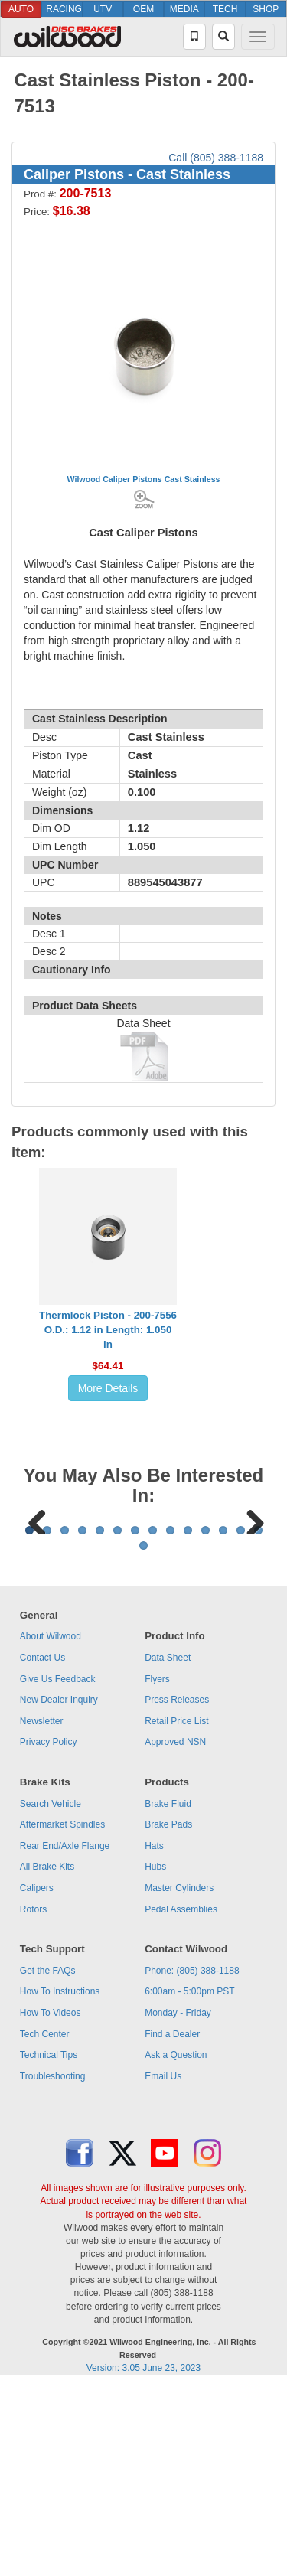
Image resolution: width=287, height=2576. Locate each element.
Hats (154, 2035)
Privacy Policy (48, 1931)
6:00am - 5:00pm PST (189, 2181)
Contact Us (42, 1847)
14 (258, 1720)
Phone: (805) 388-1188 (192, 2160)
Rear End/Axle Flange (64, 2035)
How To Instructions (60, 2181)
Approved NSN (175, 1931)
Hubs (155, 2056)
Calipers (37, 2077)
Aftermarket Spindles (62, 2014)
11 (205, 1720)
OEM (143, 9)
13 (240, 1720)
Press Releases (177, 1889)
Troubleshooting (53, 2266)
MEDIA (184, 9)
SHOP (266, 9)
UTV (102, 9)
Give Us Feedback (58, 1869)
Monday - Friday (178, 2202)
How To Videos (50, 2202)
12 (223, 1720)
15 (143, 1735)
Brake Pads (168, 2014)
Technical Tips (48, 2244)
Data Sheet (168, 1847)
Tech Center (45, 2224)
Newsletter (42, 1911)
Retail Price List (176, 1911)
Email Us (163, 2266)
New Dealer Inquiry (59, 1889)
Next (249, 1613)
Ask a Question (176, 2244)
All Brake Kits (47, 2056)
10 (188, 1720)
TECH (225, 9)
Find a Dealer (172, 2224)
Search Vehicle (50, 1993)
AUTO (21, 9)
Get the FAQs (48, 2160)
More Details (108, 1388)
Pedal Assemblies (181, 2099)
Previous (37, 1613)
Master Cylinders (179, 2077)
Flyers (157, 1869)
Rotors (33, 2099)
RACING (64, 9)
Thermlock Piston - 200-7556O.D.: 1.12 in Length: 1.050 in (108, 1329)
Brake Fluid (168, 1993)
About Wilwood (50, 1826)
